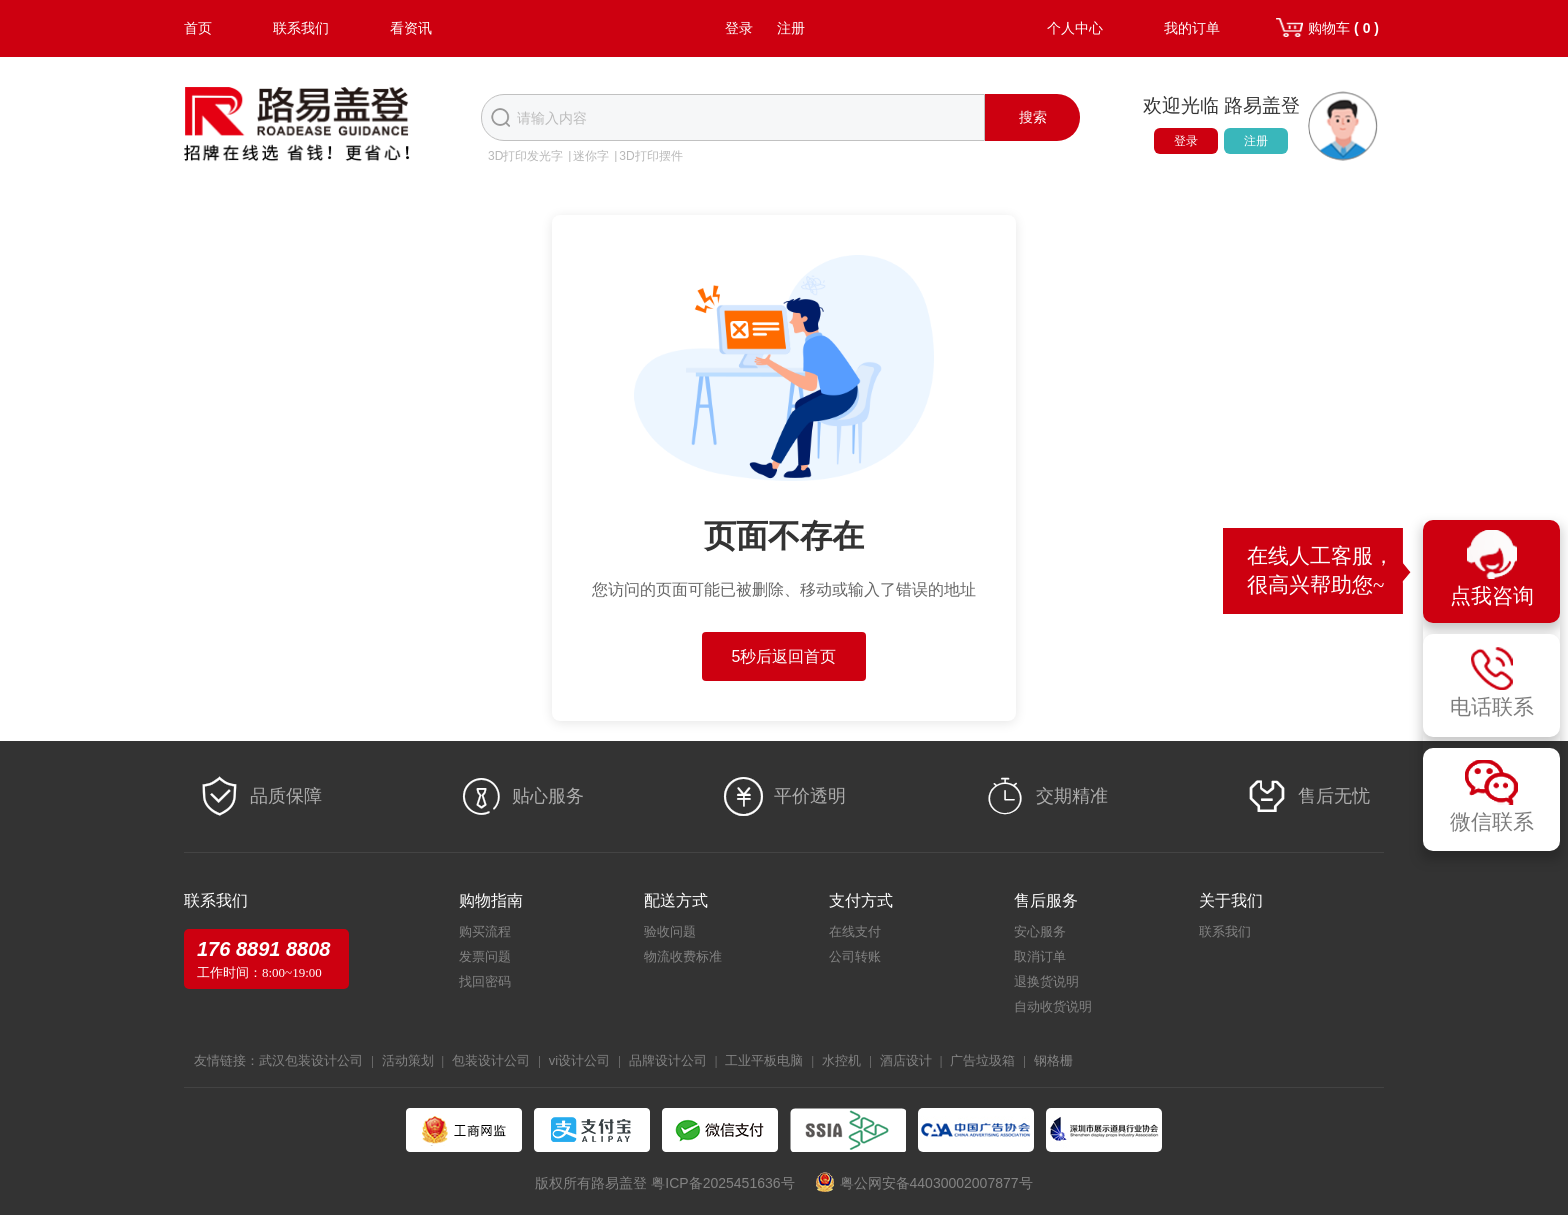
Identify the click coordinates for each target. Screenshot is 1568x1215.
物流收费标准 (683, 956)
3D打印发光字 (525, 156)
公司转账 (855, 956)
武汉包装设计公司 (311, 1060)
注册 (791, 28)
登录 (739, 28)
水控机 (841, 1060)
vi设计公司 (579, 1060)
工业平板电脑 (764, 1060)
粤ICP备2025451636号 (722, 1183)
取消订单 (1040, 956)
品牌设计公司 (668, 1060)
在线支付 (855, 931)
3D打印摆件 (650, 156)
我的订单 (1192, 28)
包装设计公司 (491, 1060)
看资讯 (411, 28)
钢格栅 (1053, 1060)
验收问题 (670, 931)
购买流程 (485, 931)
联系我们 (301, 28)
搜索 (1033, 117)
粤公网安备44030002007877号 (936, 1183)
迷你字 (591, 156)
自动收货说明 (1053, 1006)
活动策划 (408, 1060)
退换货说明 (1046, 981)
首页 (198, 28)
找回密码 (485, 981)
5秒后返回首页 (784, 656)
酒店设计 (906, 1060)
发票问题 (485, 956)
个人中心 (1075, 28)
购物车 (1343, 28)
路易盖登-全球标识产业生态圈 (297, 126)
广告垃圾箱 (982, 1060)
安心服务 (1040, 931)
